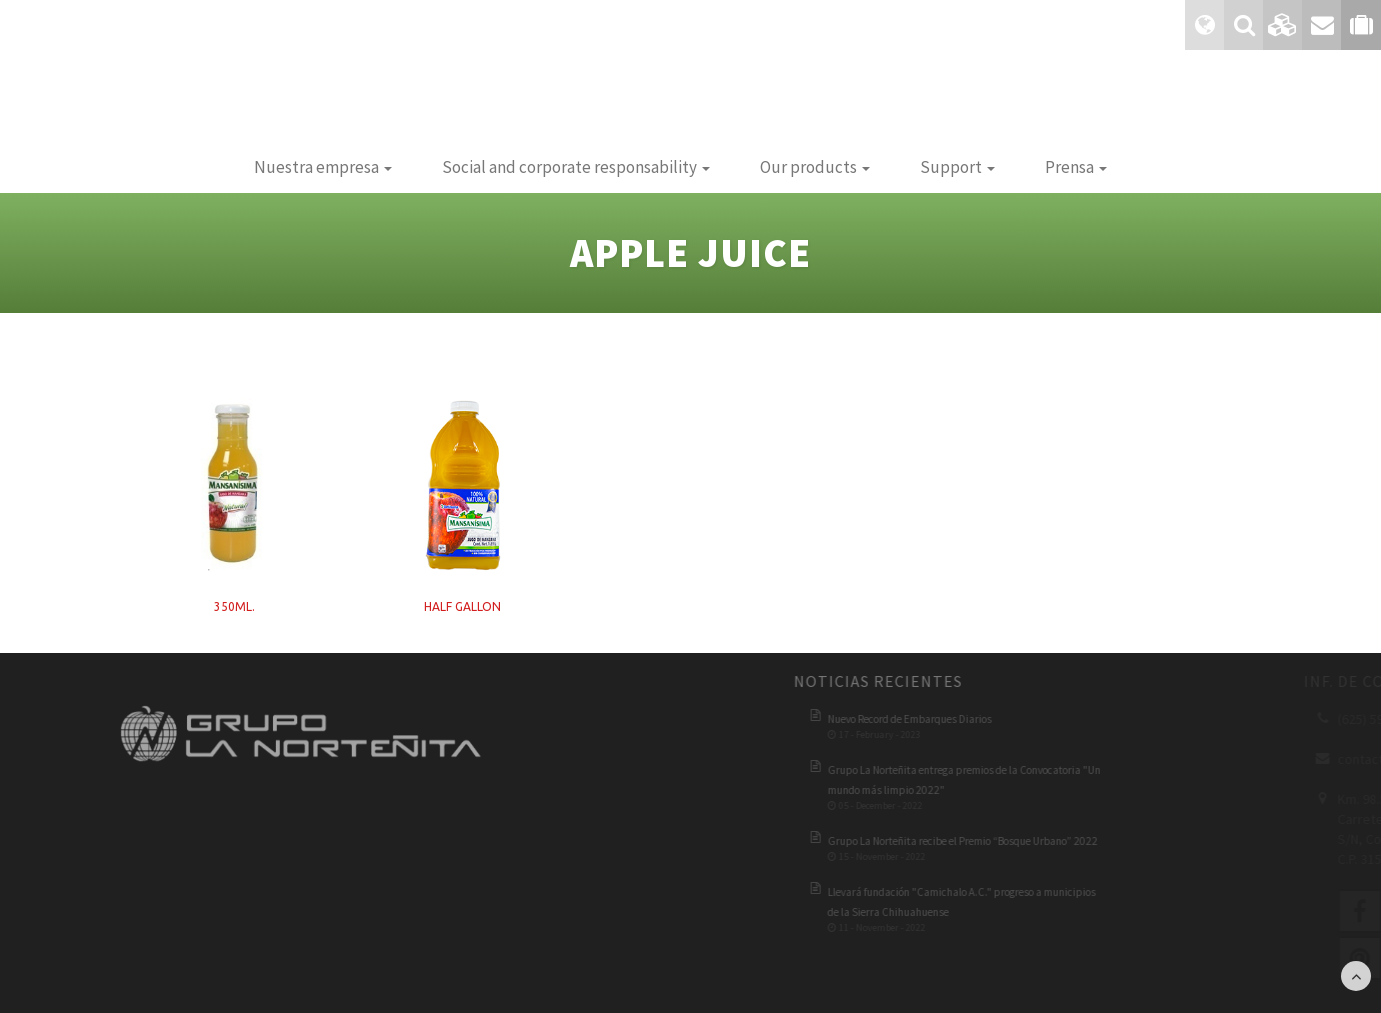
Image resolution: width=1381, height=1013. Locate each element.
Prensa (1076, 167)
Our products (815, 167)
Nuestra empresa (323, 167)
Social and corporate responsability (576, 167)
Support (957, 167)
